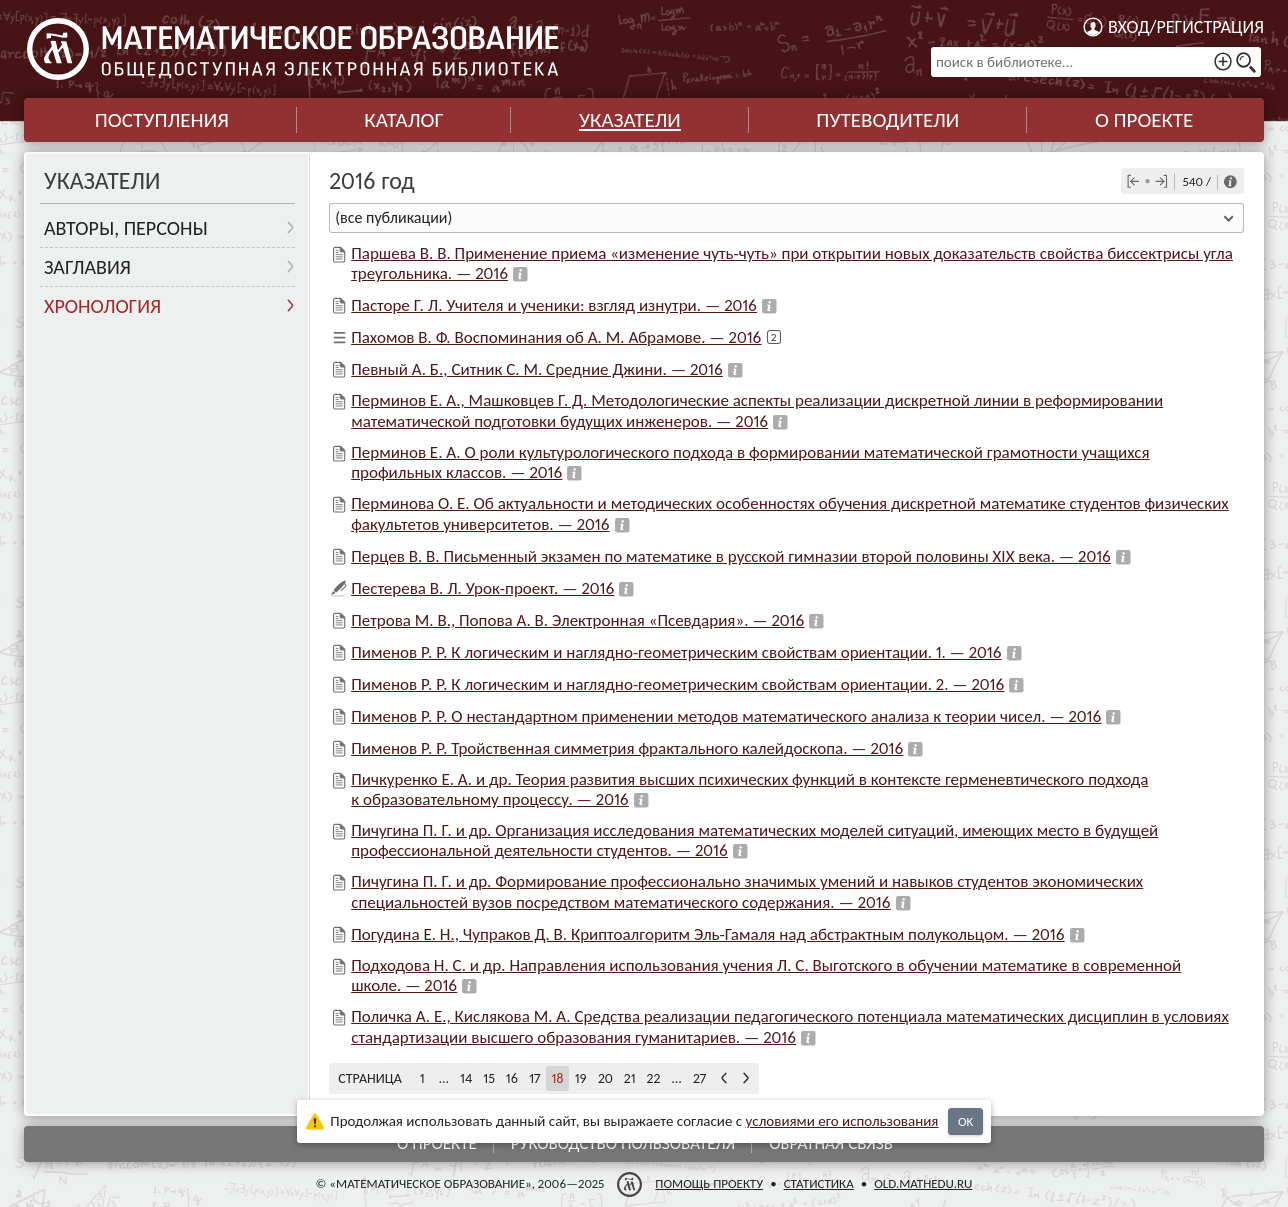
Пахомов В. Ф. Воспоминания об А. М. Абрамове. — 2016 (556, 337)
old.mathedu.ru (923, 1183)
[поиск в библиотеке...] (1096, 62)
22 (654, 1078)
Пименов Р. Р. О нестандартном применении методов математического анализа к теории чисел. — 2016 (726, 716)
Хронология (102, 306)
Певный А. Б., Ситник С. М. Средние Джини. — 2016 (537, 369)
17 (534, 1078)
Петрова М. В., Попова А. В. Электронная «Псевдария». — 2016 (577, 620)
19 (581, 1078)
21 (630, 1078)
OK (965, 1121)
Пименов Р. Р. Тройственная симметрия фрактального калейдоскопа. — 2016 (627, 748)
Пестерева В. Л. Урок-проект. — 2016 (482, 588)
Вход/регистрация (1186, 27)
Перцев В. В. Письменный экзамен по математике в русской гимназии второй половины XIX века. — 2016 (731, 556)
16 (512, 1078)
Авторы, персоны (126, 228)
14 (466, 1078)
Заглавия (87, 267)
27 (699, 1078)
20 (605, 1078)
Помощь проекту (709, 1183)
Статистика (819, 1183)
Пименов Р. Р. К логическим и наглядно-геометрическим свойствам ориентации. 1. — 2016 (676, 652)
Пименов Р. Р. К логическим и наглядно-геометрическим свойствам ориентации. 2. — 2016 (677, 684)
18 (557, 1078)
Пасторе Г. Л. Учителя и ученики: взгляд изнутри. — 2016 (554, 305)
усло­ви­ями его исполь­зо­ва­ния (842, 1121)
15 (489, 1078)
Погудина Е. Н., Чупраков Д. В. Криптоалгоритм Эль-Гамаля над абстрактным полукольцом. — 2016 (708, 934)
